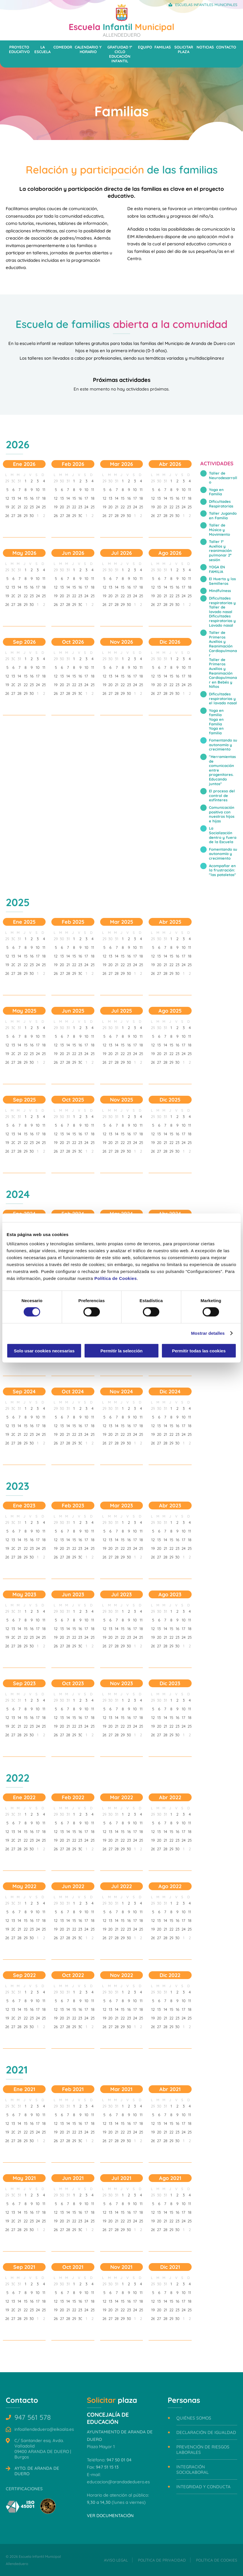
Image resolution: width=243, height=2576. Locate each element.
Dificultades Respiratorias (221, 503)
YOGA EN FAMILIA (217, 569)
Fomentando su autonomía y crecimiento (223, 744)
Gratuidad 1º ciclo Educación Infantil (119, 54)
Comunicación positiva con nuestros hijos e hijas (221, 814)
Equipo (145, 47)
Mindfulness (220, 590)
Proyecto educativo (19, 49)
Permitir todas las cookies (199, 1350)
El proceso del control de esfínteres (222, 795)
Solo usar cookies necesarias (44, 1350)
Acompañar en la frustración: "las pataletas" (222, 870)
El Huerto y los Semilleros (222, 581)
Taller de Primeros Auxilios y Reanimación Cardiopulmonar (223, 643)
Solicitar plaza (183, 49)
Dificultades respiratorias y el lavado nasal (223, 698)
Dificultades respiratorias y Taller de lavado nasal (222, 605)
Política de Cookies (115, 1278)
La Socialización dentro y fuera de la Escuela (222, 835)
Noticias (205, 47)
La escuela (42, 49)
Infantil (121, 29)
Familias (162, 47)
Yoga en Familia (216, 491)
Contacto (226, 47)
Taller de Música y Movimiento (219, 529)
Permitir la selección (121, 1350)
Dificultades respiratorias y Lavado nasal (222, 620)
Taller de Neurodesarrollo (223, 477)
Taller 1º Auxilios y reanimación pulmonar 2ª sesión (220, 550)
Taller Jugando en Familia (223, 515)
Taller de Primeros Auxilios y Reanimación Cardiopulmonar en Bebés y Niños (223, 673)
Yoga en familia (216, 712)
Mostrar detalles (208, 1333)
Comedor (62, 47)
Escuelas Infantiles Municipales (206, 4)
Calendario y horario (88, 49)
